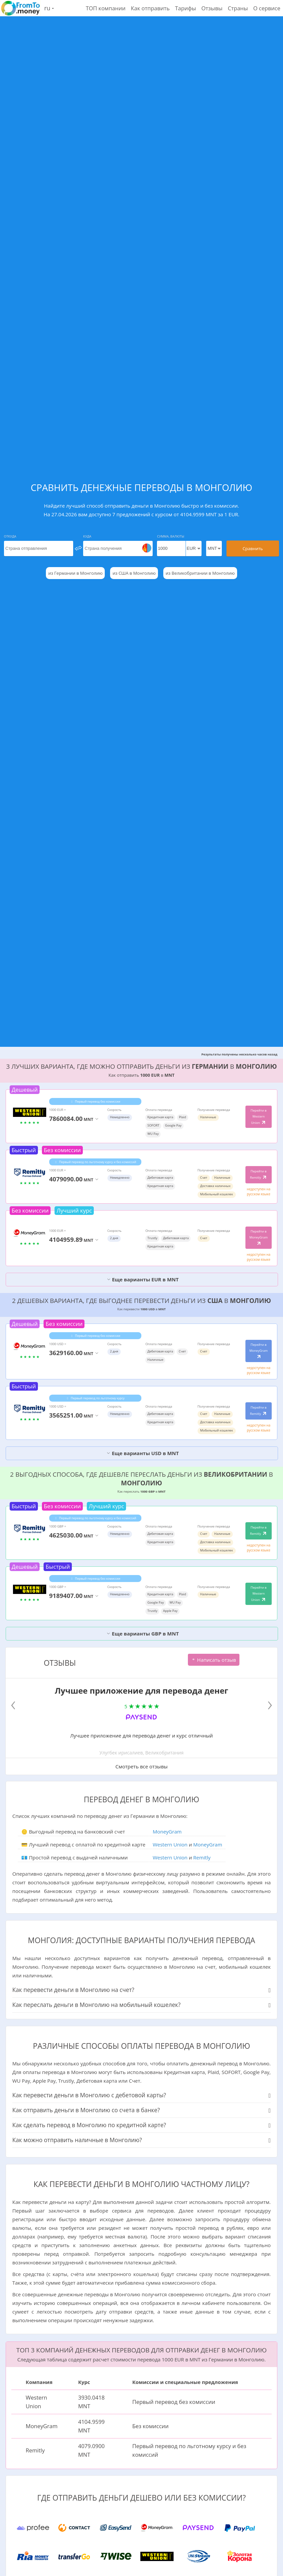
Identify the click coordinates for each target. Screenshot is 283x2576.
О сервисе (266, 8)
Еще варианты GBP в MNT (142, 1633)
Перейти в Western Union (259, 1116)
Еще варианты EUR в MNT (143, 1279)
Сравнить (252, 548)
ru (49, 8)
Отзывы (212, 8)
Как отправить (150, 8)
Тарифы (185, 8)
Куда (87, 536)
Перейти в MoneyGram (258, 1237)
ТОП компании (106, 8)
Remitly (202, 1857)
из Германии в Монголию (75, 573)
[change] (78, 547)
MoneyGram (167, 1831)
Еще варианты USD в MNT (142, 1453)
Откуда (10, 536)
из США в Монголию (134, 573)
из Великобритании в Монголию (200, 573)
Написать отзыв (213, 1659)
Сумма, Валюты (170, 536)
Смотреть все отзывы (141, 1766)
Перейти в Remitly (258, 1174)
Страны (238, 8)
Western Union (170, 1844)
